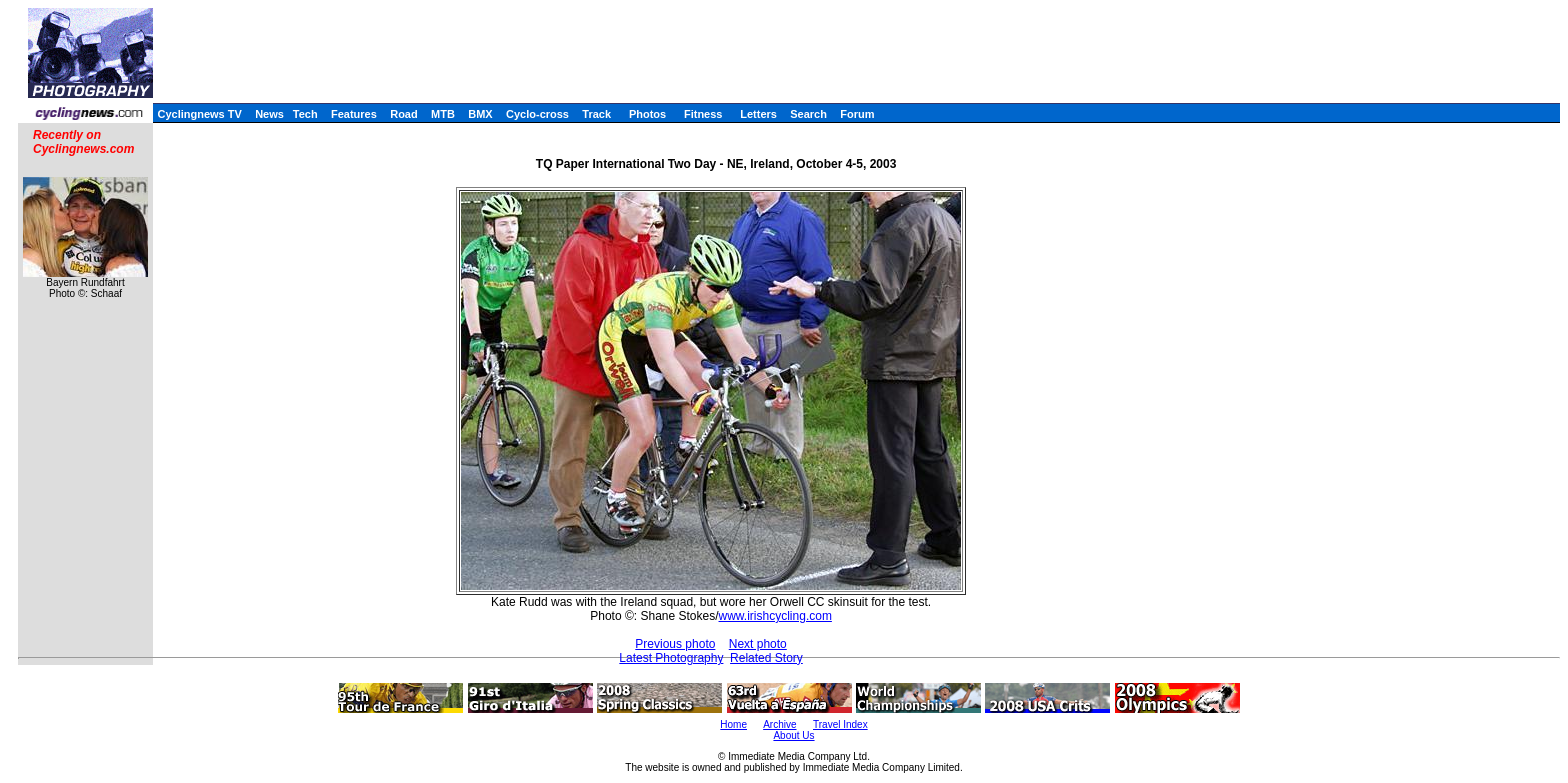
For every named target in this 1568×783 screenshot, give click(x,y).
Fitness (703, 114)
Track (596, 114)
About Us (793, 735)
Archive (779, 724)
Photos (647, 114)
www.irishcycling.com (775, 616)
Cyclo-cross (537, 114)
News (269, 114)
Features (354, 114)
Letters (758, 114)
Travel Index (840, 724)
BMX (480, 114)
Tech (305, 114)
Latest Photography (671, 658)
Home (733, 724)
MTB (443, 114)
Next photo (758, 644)
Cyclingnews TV (199, 114)
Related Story (766, 658)
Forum (857, 114)
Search (808, 114)
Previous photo (675, 644)
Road (404, 114)
